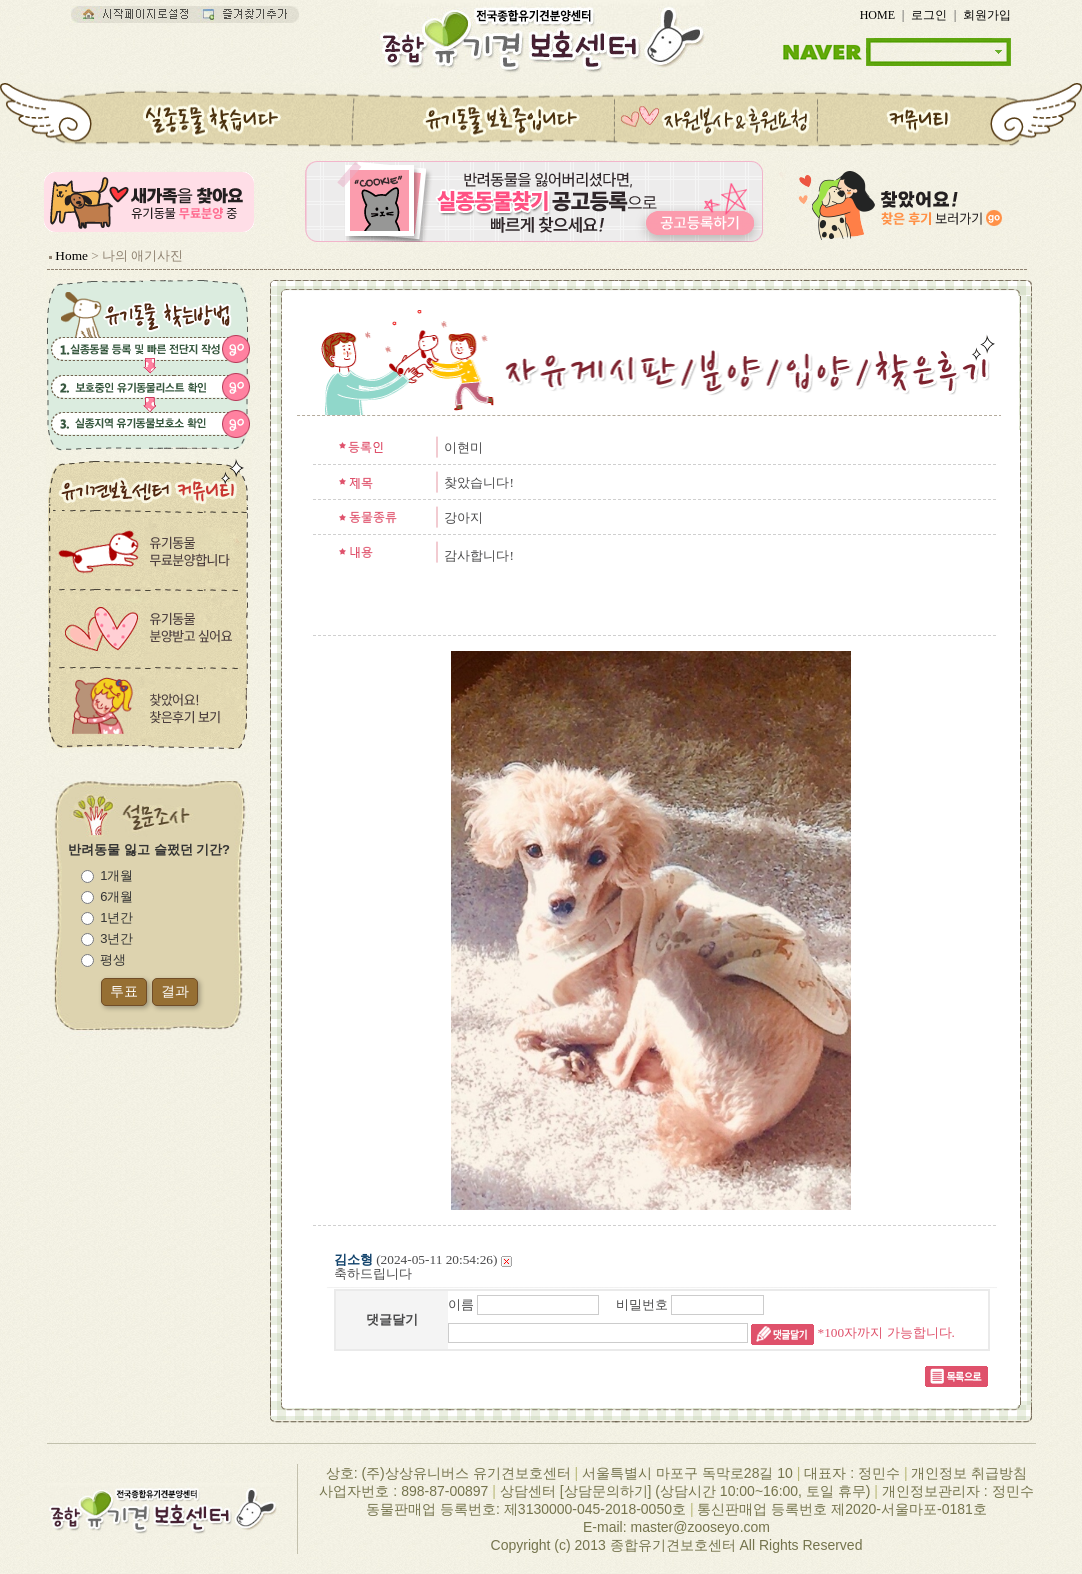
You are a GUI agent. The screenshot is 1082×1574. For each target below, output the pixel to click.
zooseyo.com (728, 1527)
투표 (124, 991)
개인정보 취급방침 (969, 1473)
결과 (175, 991)
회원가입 (987, 15)
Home (71, 255)
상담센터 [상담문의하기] (576, 1491)
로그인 (929, 15)
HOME (877, 15)
